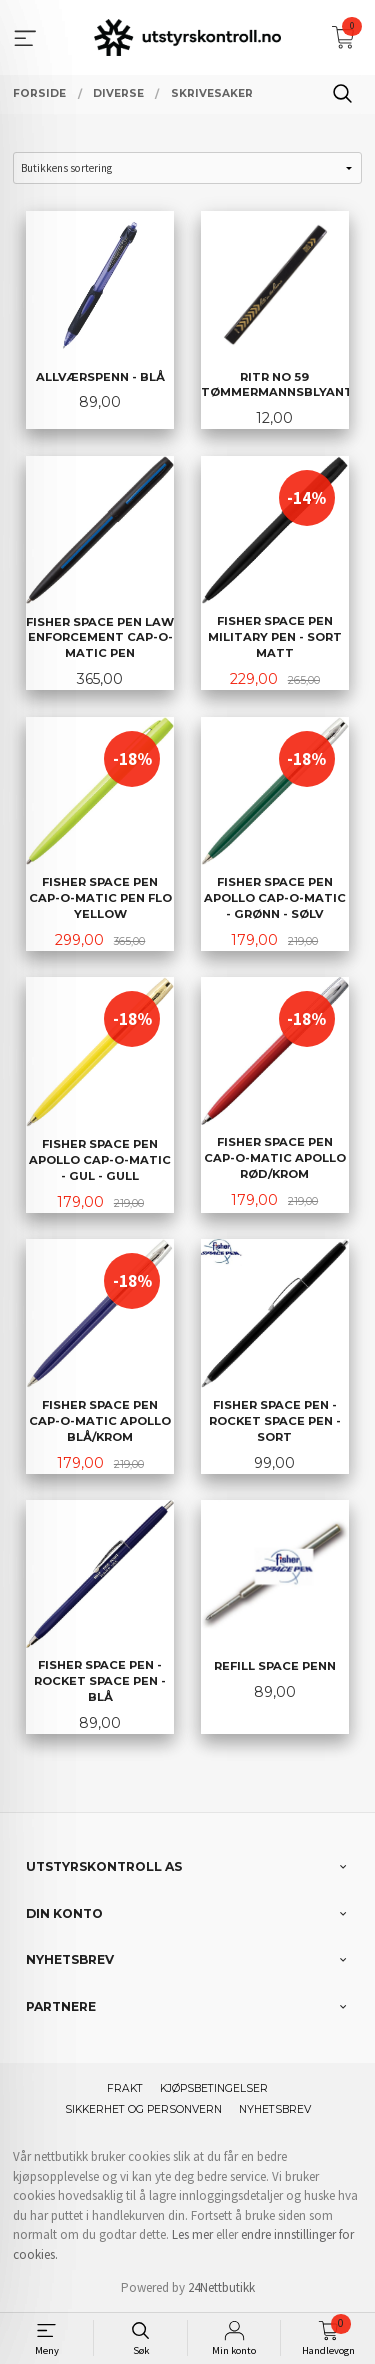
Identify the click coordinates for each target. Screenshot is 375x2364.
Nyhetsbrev (275, 2109)
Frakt (125, 2088)
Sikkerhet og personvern (143, 2109)
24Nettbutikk (221, 2287)
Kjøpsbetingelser (214, 2088)
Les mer (192, 2234)
